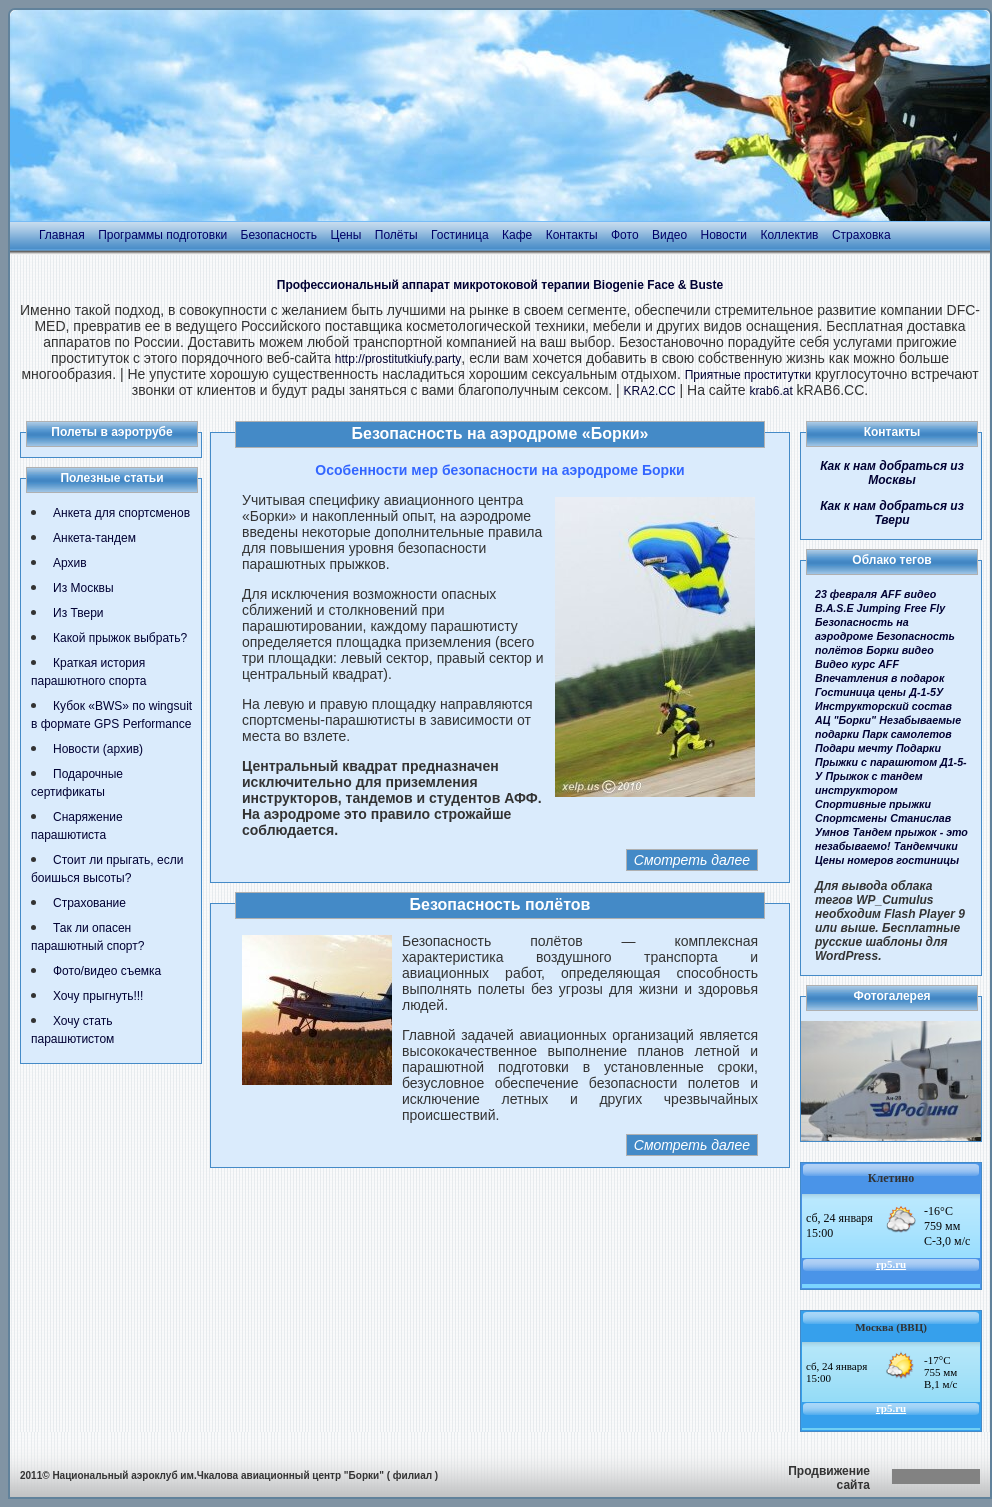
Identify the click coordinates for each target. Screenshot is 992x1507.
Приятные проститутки (748, 375)
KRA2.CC (650, 391)
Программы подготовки (162, 235)
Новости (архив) (98, 749)
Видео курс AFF (857, 664)
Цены (346, 235)
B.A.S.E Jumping (858, 608)
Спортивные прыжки (873, 804)
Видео (669, 235)
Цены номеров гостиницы (887, 860)
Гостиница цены (860, 692)
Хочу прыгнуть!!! (98, 996)
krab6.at (770, 391)
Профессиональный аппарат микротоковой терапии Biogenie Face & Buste (500, 285)
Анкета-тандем (94, 538)
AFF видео (908, 594)
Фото (625, 235)
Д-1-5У (926, 692)
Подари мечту (854, 748)
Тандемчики (926, 846)
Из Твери (78, 613)
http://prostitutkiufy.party (398, 359)
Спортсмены (851, 818)
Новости (724, 235)
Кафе (517, 235)
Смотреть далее (692, 860)
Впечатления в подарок (879, 678)
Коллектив (789, 235)
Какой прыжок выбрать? (120, 638)
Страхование (89, 903)
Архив (70, 563)
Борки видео (900, 650)
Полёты (396, 235)
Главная (62, 235)
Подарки (918, 748)
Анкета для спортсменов (121, 513)
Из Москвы (83, 588)
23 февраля (846, 594)
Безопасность (279, 235)
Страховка (861, 235)
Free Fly (924, 608)
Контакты (572, 235)
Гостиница (459, 235)
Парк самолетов (906, 734)
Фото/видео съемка (107, 971)
